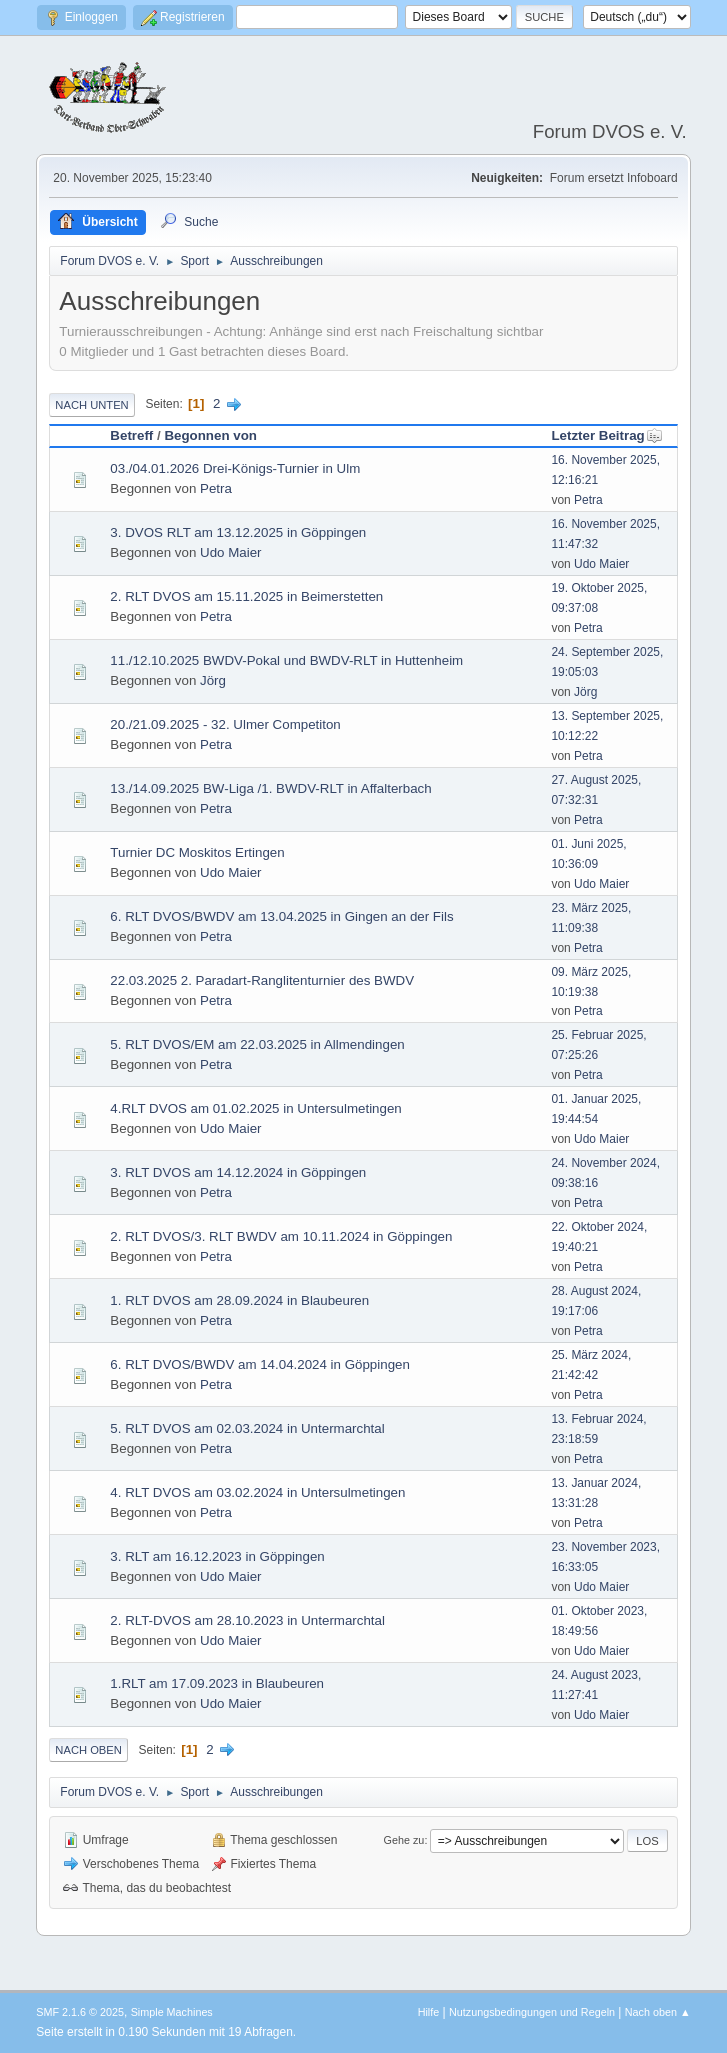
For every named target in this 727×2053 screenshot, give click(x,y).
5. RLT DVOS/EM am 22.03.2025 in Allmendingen (257, 1044)
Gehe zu (404, 1840)
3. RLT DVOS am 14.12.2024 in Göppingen (238, 1172)
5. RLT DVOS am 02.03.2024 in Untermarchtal (247, 1428)
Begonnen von (210, 435)
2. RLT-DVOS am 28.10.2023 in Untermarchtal (247, 1620)
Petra (216, 488)
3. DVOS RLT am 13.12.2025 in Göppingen (238, 532)
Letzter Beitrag (606, 435)
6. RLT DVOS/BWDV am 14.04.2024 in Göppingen (260, 1364)
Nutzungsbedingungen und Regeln (532, 2012)
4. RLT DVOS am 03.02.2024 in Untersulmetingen (257, 1492)
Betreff (131, 435)
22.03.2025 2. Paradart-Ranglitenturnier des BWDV (262, 980)
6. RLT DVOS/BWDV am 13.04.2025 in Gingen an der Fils (281, 916)
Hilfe (429, 2012)
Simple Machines (172, 2012)
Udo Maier (230, 552)
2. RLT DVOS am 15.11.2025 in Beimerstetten (246, 596)
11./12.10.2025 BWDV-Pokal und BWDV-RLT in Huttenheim (286, 660)
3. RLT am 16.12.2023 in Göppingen (217, 1556)
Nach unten (91, 405)
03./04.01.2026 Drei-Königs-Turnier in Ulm (235, 468)
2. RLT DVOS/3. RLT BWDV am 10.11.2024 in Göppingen (281, 1236)
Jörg (213, 680)
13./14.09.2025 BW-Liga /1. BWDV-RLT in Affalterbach (270, 788)
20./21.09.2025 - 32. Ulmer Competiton (225, 724)
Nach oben (88, 1750)
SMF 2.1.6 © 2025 (80, 2012)
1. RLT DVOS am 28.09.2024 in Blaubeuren (239, 1300)
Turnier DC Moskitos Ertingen (197, 852)
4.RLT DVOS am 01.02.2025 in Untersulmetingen (255, 1108)
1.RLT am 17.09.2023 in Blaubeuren (217, 1683)
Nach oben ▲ (658, 2012)
